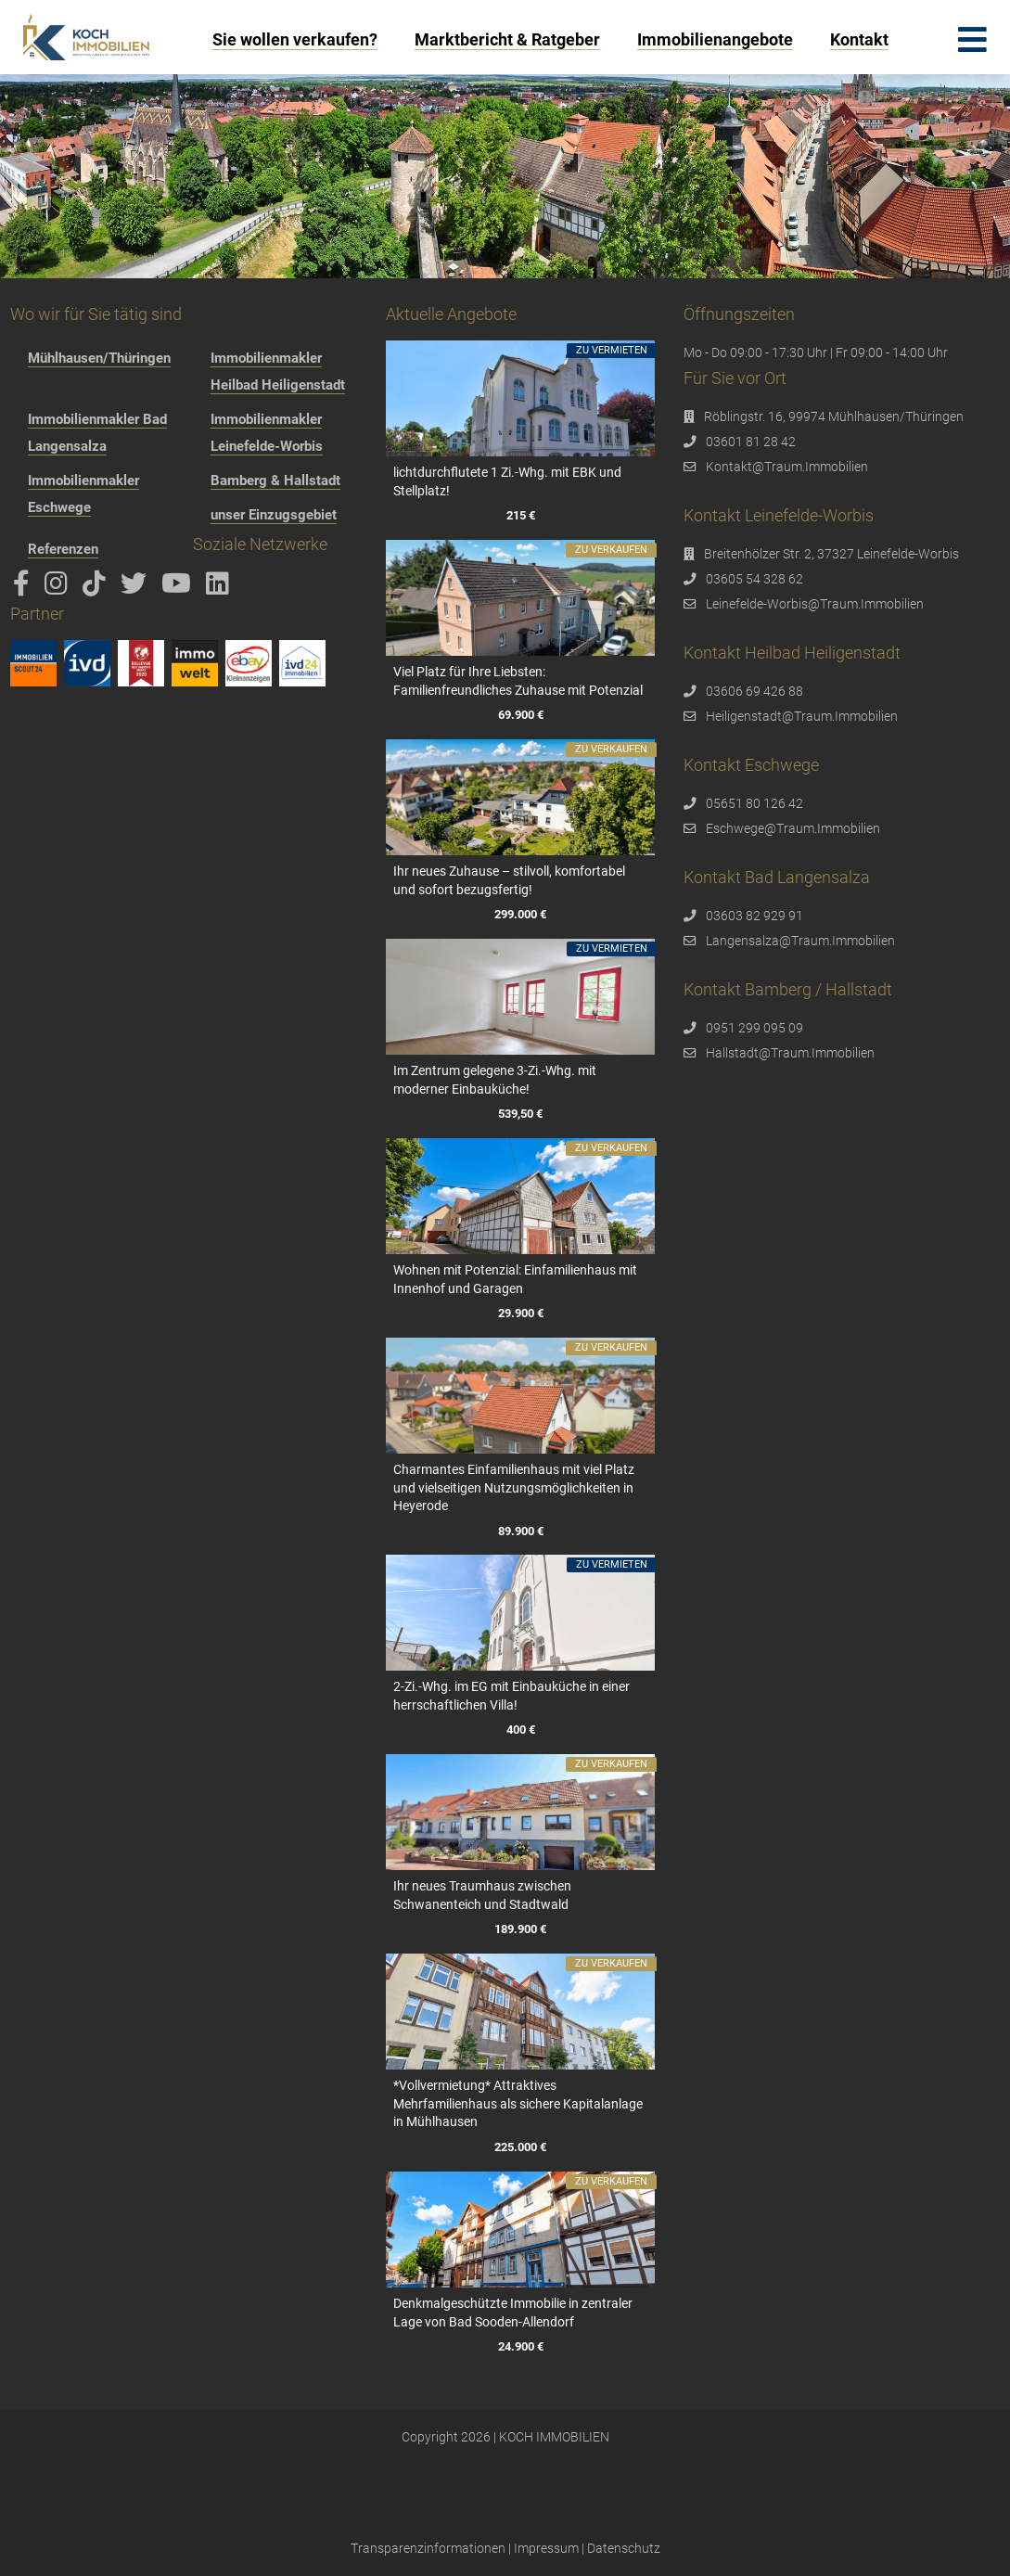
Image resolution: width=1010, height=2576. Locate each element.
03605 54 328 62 (754, 578)
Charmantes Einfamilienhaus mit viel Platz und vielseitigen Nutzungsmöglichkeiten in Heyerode (513, 1487)
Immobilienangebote (715, 39)
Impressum (546, 2548)
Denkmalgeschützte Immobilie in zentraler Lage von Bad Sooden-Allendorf (513, 2312)
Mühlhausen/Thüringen (99, 358)
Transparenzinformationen (428, 2548)
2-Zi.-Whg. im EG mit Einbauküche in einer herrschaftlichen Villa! (511, 1695)
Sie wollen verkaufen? (294, 39)
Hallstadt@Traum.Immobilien (790, 1052)
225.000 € (520, 2147)
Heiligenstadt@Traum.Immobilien (802, 716)
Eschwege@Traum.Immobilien (793, 828)
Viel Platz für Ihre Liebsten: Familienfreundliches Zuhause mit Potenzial (518, 681)
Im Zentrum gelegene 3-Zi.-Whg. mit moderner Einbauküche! (494, 1079)
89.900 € (520, 1531)
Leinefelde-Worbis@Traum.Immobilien (815, 603)
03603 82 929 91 (754, 915)
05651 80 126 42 (754, 803)
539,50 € (520, 1114)
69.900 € (520, 715)
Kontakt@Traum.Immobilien (787, 466)
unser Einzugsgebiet (274, 514)
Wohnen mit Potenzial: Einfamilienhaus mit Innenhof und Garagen (515, 1279)
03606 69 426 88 (754, 691)
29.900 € (520, 1313)
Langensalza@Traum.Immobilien (800, 940)
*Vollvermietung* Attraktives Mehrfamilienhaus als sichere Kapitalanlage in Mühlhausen (518, 2103)
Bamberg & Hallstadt (275, 480)
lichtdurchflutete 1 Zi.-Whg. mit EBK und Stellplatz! (507, 481)
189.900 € (520, 1929)
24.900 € (520, 2346)
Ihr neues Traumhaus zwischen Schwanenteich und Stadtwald (482, 1895)
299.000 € (520, 914)
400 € (520, 1730)
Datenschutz (623, 2548)
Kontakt (859, 39)
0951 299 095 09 (754, 1027)
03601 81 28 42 (751, 441)
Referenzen (63, 549)
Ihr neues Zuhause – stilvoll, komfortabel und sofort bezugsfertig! (509, 880)
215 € (520, 515)
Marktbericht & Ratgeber (507, 39)
